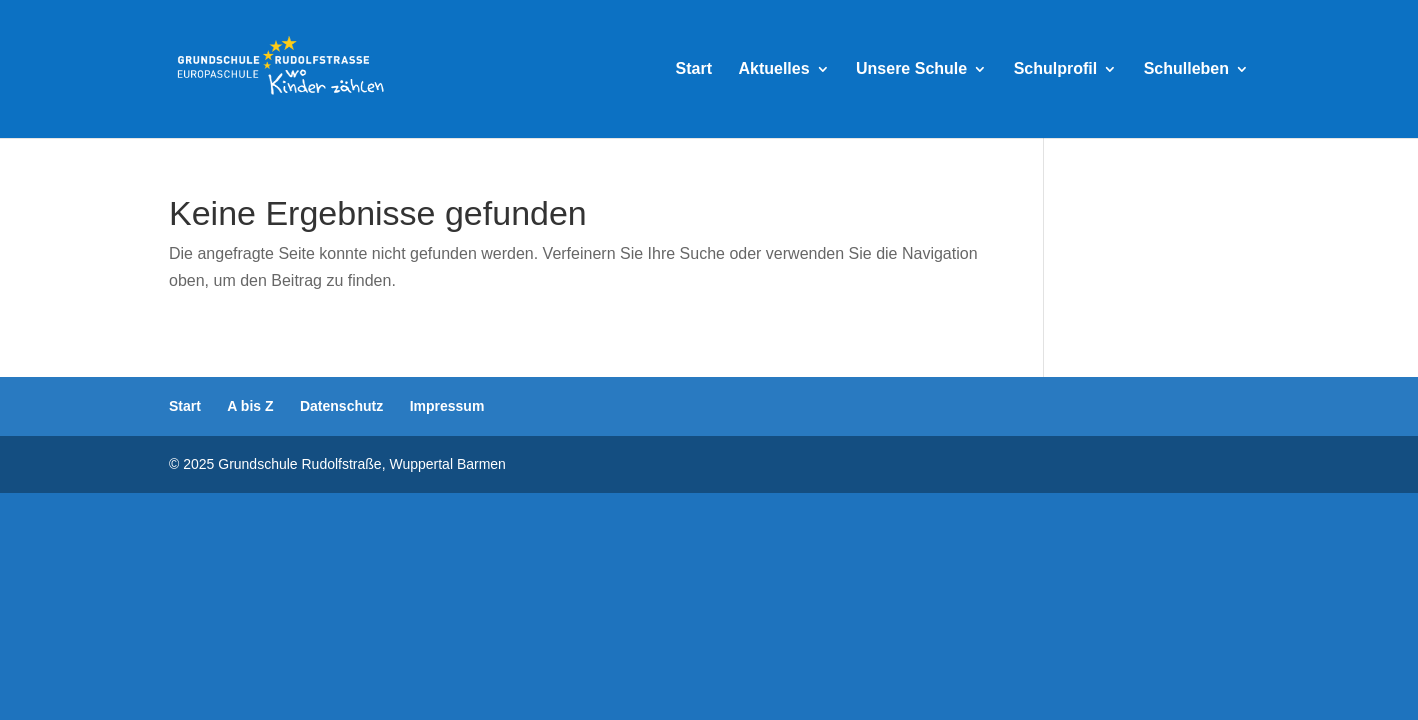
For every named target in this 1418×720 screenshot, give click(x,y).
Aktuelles (773, 69)
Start (694, 69)
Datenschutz (341, 406)
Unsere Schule (911, 69)
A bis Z (250, 406)
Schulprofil (1056, 69)
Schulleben (1186, 69)
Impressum (447, 406)
